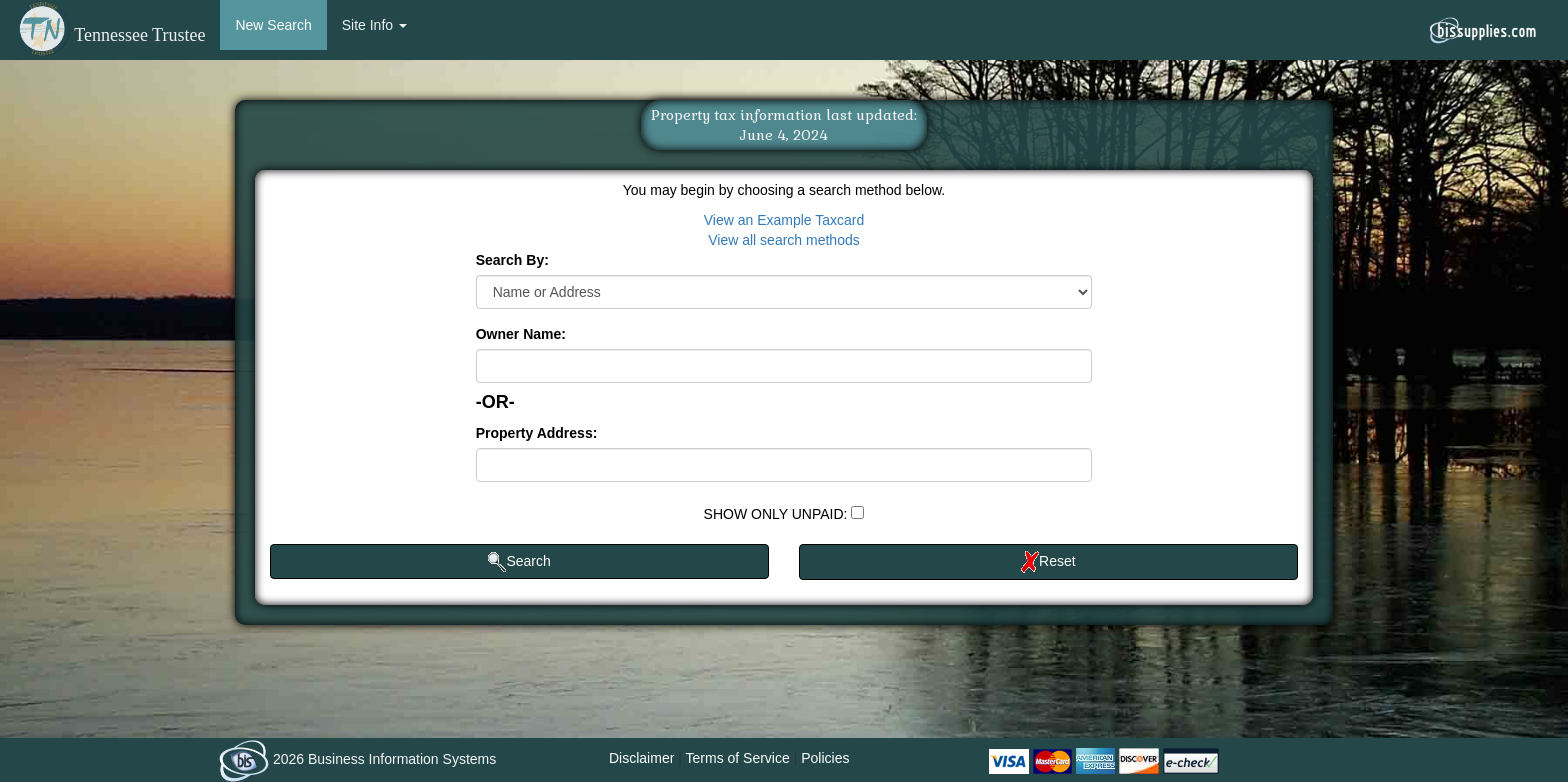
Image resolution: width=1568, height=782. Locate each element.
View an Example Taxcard (784, 220)
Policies (825, 758)
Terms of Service (738, 758)
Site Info (374, 25)
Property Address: (537, 433)
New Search (273, 25)
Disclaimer (641, 758)
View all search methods (783, 240)
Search (519, 562)
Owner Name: (521, 334)
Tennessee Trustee (110, 35)
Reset (1048, 562)
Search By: (512, 260)
